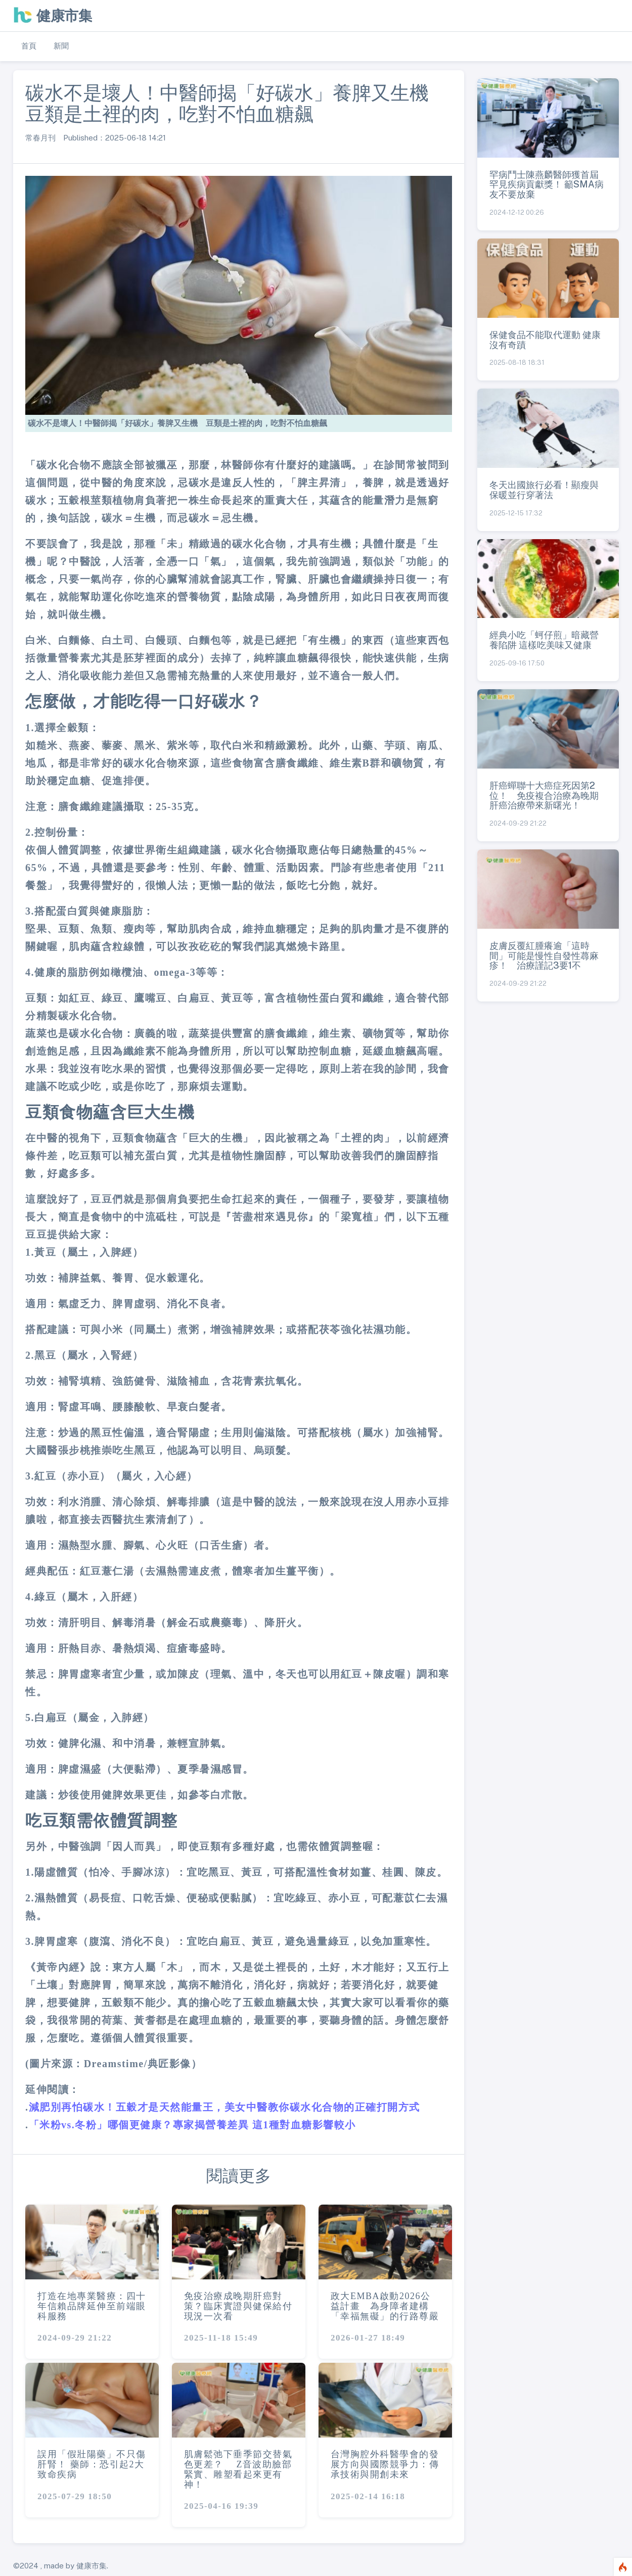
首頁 (28, 45)
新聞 (61, 45)
